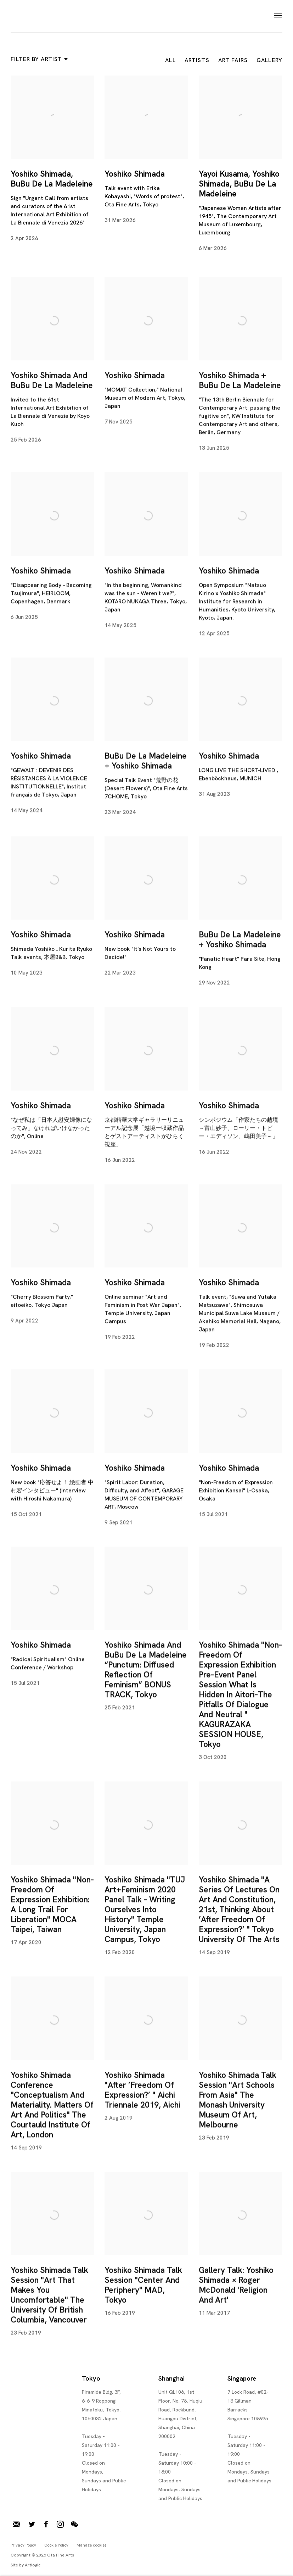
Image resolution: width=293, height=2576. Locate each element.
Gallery (269, 60)
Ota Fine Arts (48, 16)
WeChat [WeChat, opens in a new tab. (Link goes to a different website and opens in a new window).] (74, 2524)
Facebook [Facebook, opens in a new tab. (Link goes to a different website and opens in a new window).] (46, 2524)
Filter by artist (38, 59)
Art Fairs (233, 60)
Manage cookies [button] (92, 2545)
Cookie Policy (56, 2545)
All (170, 60)
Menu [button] (277, 16)
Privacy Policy (23, 2545)
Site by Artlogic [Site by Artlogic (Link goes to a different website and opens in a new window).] (26, 2565)
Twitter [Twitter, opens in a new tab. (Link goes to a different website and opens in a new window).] (32, 2524)
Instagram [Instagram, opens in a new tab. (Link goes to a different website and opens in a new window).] (60, 2524)
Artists (197, 60)
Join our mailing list (16, 2524)
